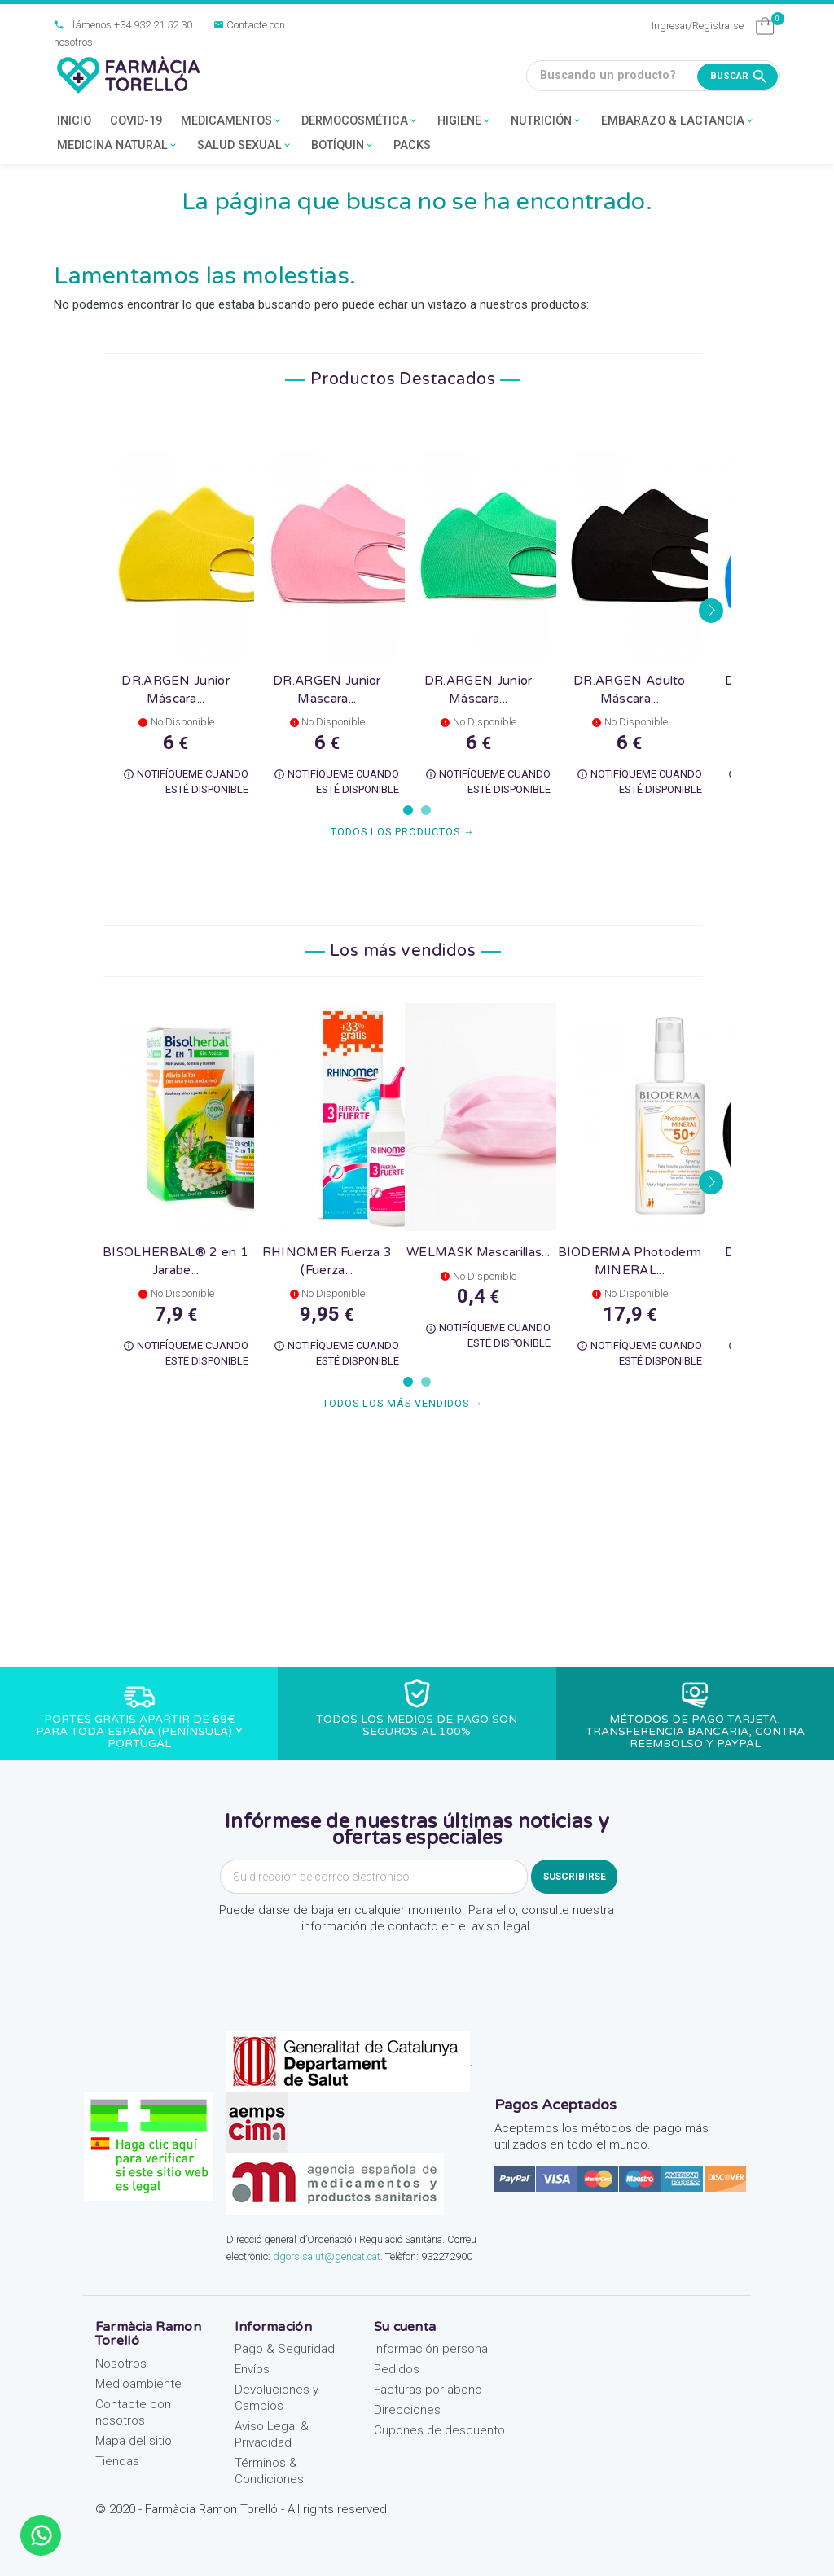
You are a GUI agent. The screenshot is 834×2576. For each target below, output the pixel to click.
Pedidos (396, 2369)
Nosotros (121, 2363)
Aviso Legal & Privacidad (272, 2434)
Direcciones (407, 2410)
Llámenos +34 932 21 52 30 (123, 25)
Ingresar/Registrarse (698, 26)
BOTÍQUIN (343, 146)
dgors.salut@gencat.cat (326, 2256)
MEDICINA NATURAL (117, 146)
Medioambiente (138, 2384)
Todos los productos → (403, 832)
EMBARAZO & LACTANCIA (678, 121)
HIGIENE (464, 121)
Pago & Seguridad (285, 2349)
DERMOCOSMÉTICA (360, 121)
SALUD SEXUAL (244, 146)
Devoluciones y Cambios (276, 2397)
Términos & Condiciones (269, 2471)
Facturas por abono (428, 2389)
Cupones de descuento (439, 2430)
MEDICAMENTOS (232, 121)
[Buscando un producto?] (653, 75)
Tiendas (117, 2461)
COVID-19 (136, 121)
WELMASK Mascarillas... (478, 1252)
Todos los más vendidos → (403, 1403)
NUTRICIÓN (546, 121)
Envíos (252, 2369)
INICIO (74, 121)
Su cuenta (405, 2327)
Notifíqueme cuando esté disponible (185, 781)
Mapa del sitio (133, 2441)
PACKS (412, 145)
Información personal (432, 2349)
